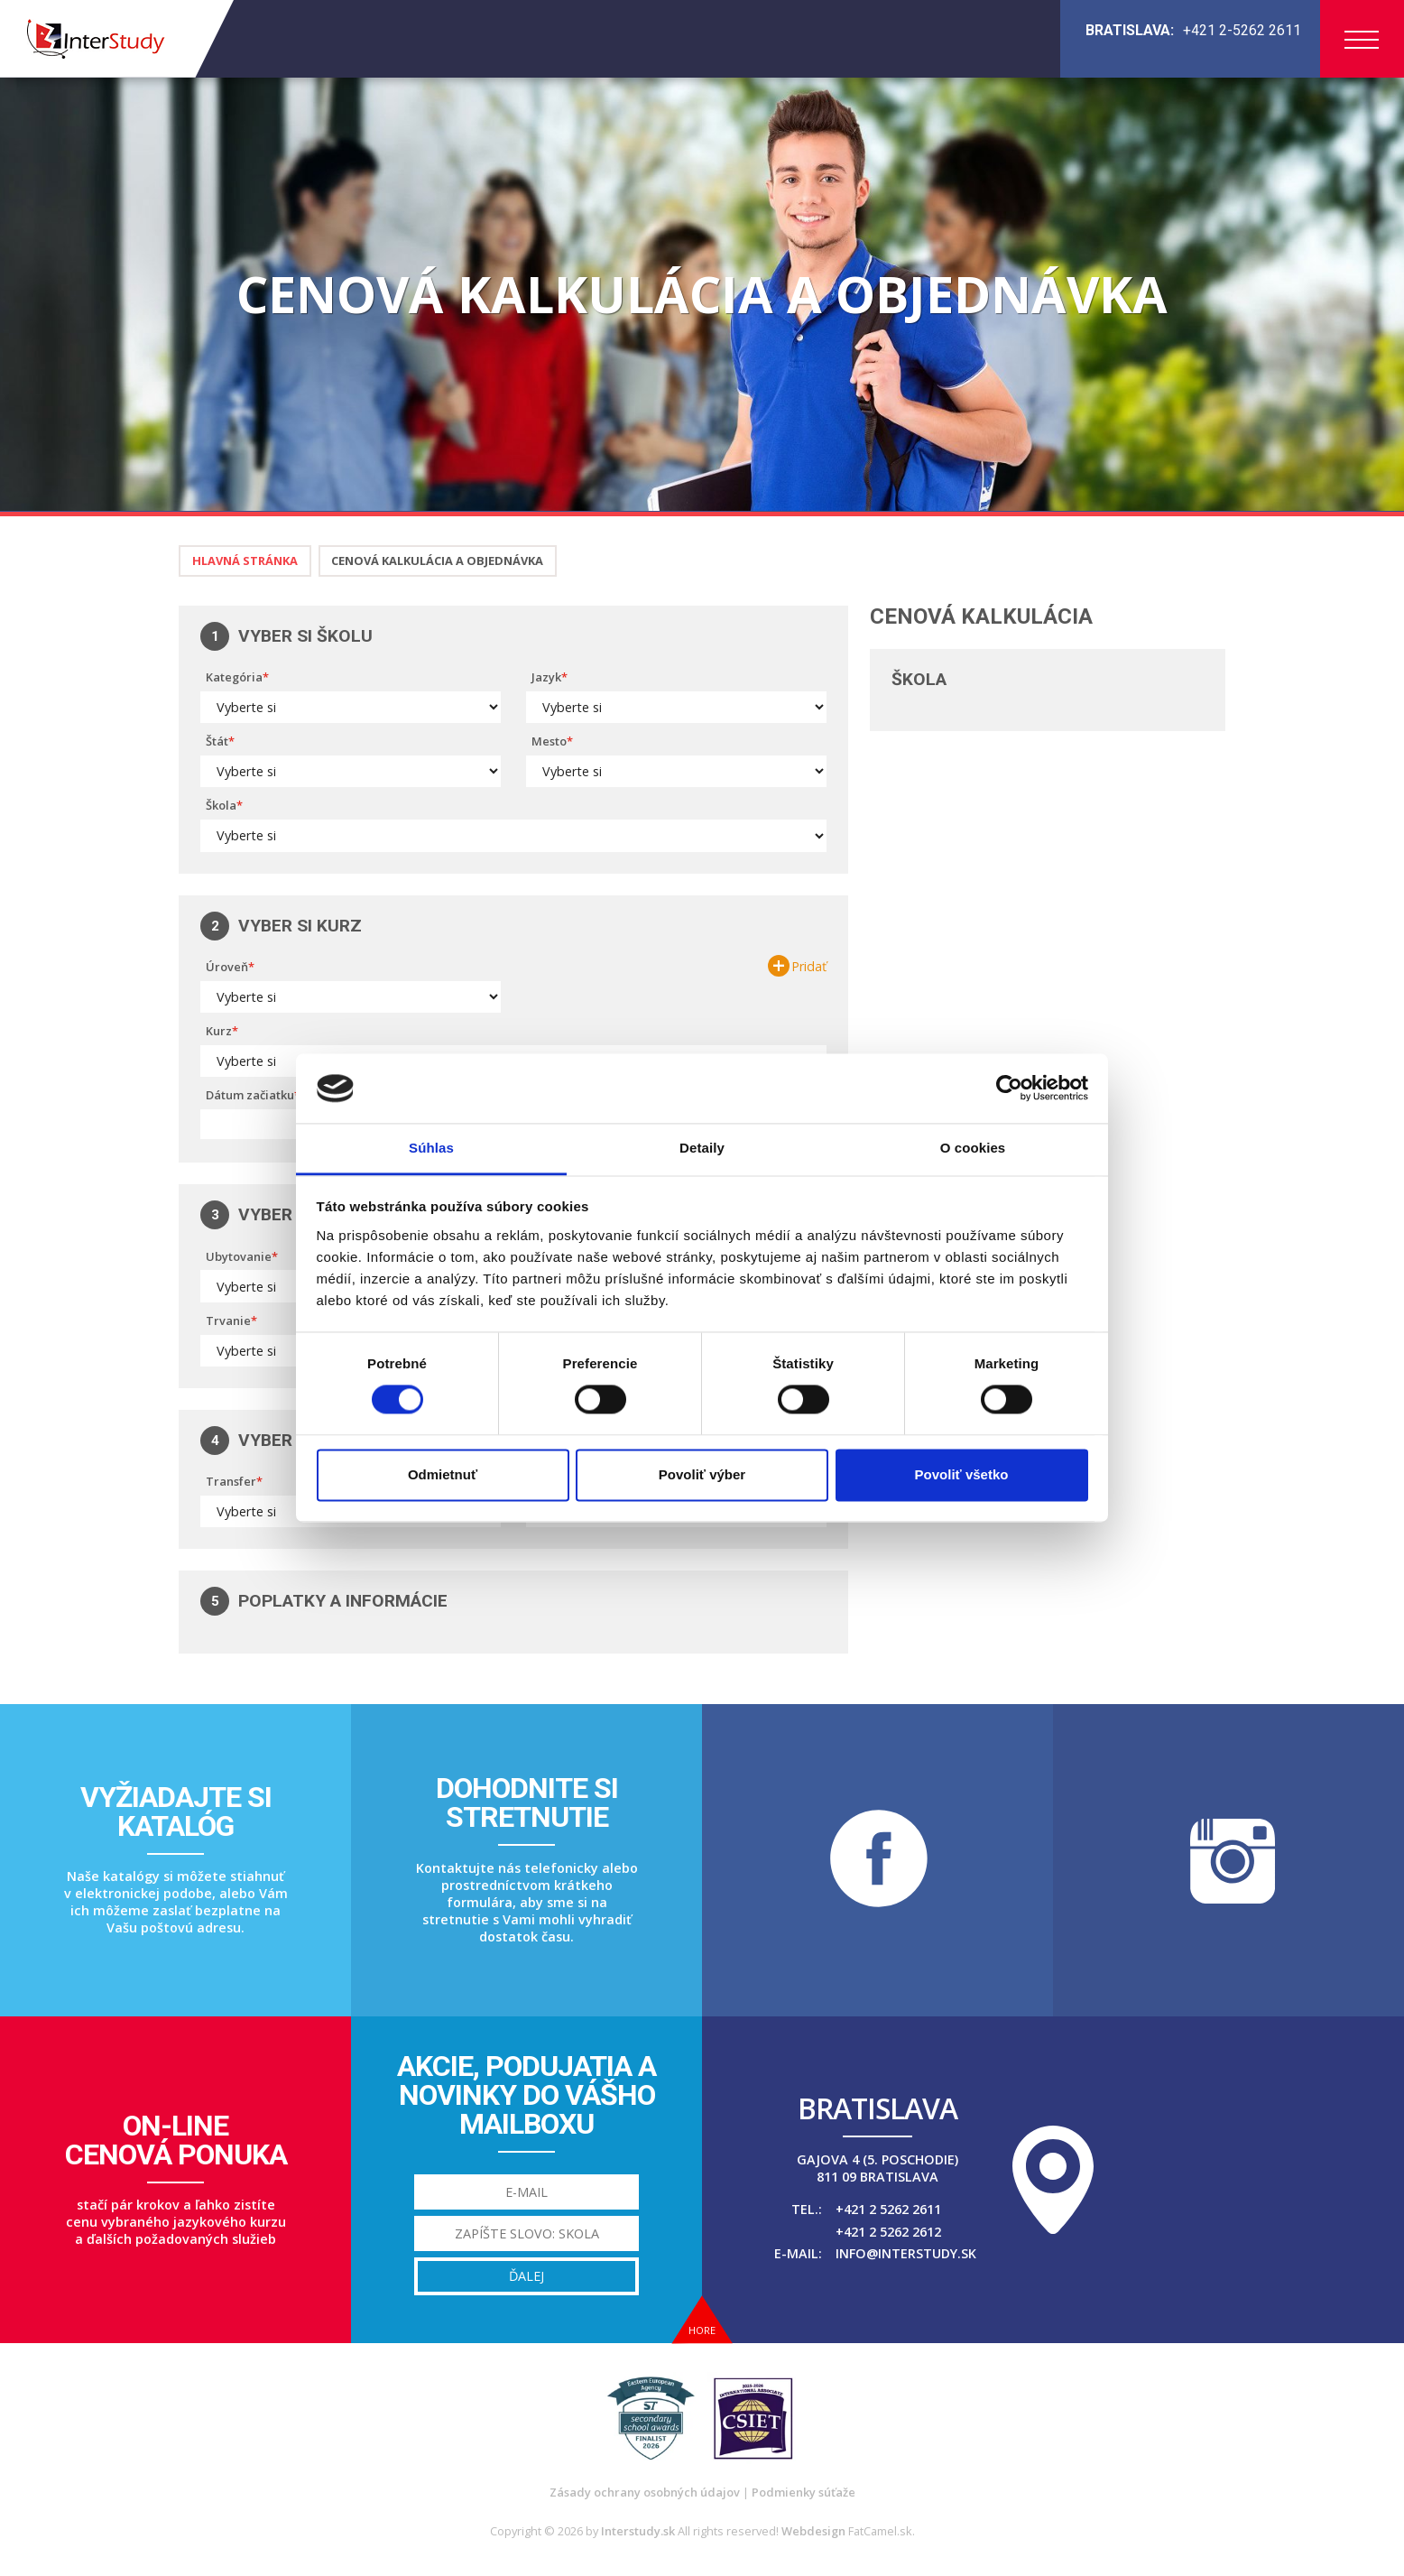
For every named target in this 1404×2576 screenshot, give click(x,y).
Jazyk (546, 677)
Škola (221, 805)
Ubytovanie (239, 1256)
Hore (702, 2330)
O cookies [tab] (973, 1147)
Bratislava (877, 2108)
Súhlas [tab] (431, 1147)
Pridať (809, 967)
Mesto (549, 741)
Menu (1361, 40)
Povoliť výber (702, 1474)
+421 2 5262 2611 (888, 2209)
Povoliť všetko (962, 1474)
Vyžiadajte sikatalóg (176, 1811)
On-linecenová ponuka (176, 2140)
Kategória (234, 677)
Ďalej (526, 2275)
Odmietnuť (442, 1474)
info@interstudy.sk (906, 2253)
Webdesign (813, 2531)
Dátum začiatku (250, 1095)
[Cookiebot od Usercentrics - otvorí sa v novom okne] (1009, 1088)
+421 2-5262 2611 (1242, 30)
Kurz (219, 1031)
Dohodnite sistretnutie (527, 1802)
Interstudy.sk (638, 2531)
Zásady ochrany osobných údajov (645, 2492)
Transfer (231, 1481)
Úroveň (227, 967)
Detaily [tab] (702, 1147)
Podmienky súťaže (803, 2492)
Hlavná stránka (245, 560)
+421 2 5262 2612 (888, 2231)
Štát (217, 741)
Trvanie (228, 1320)
